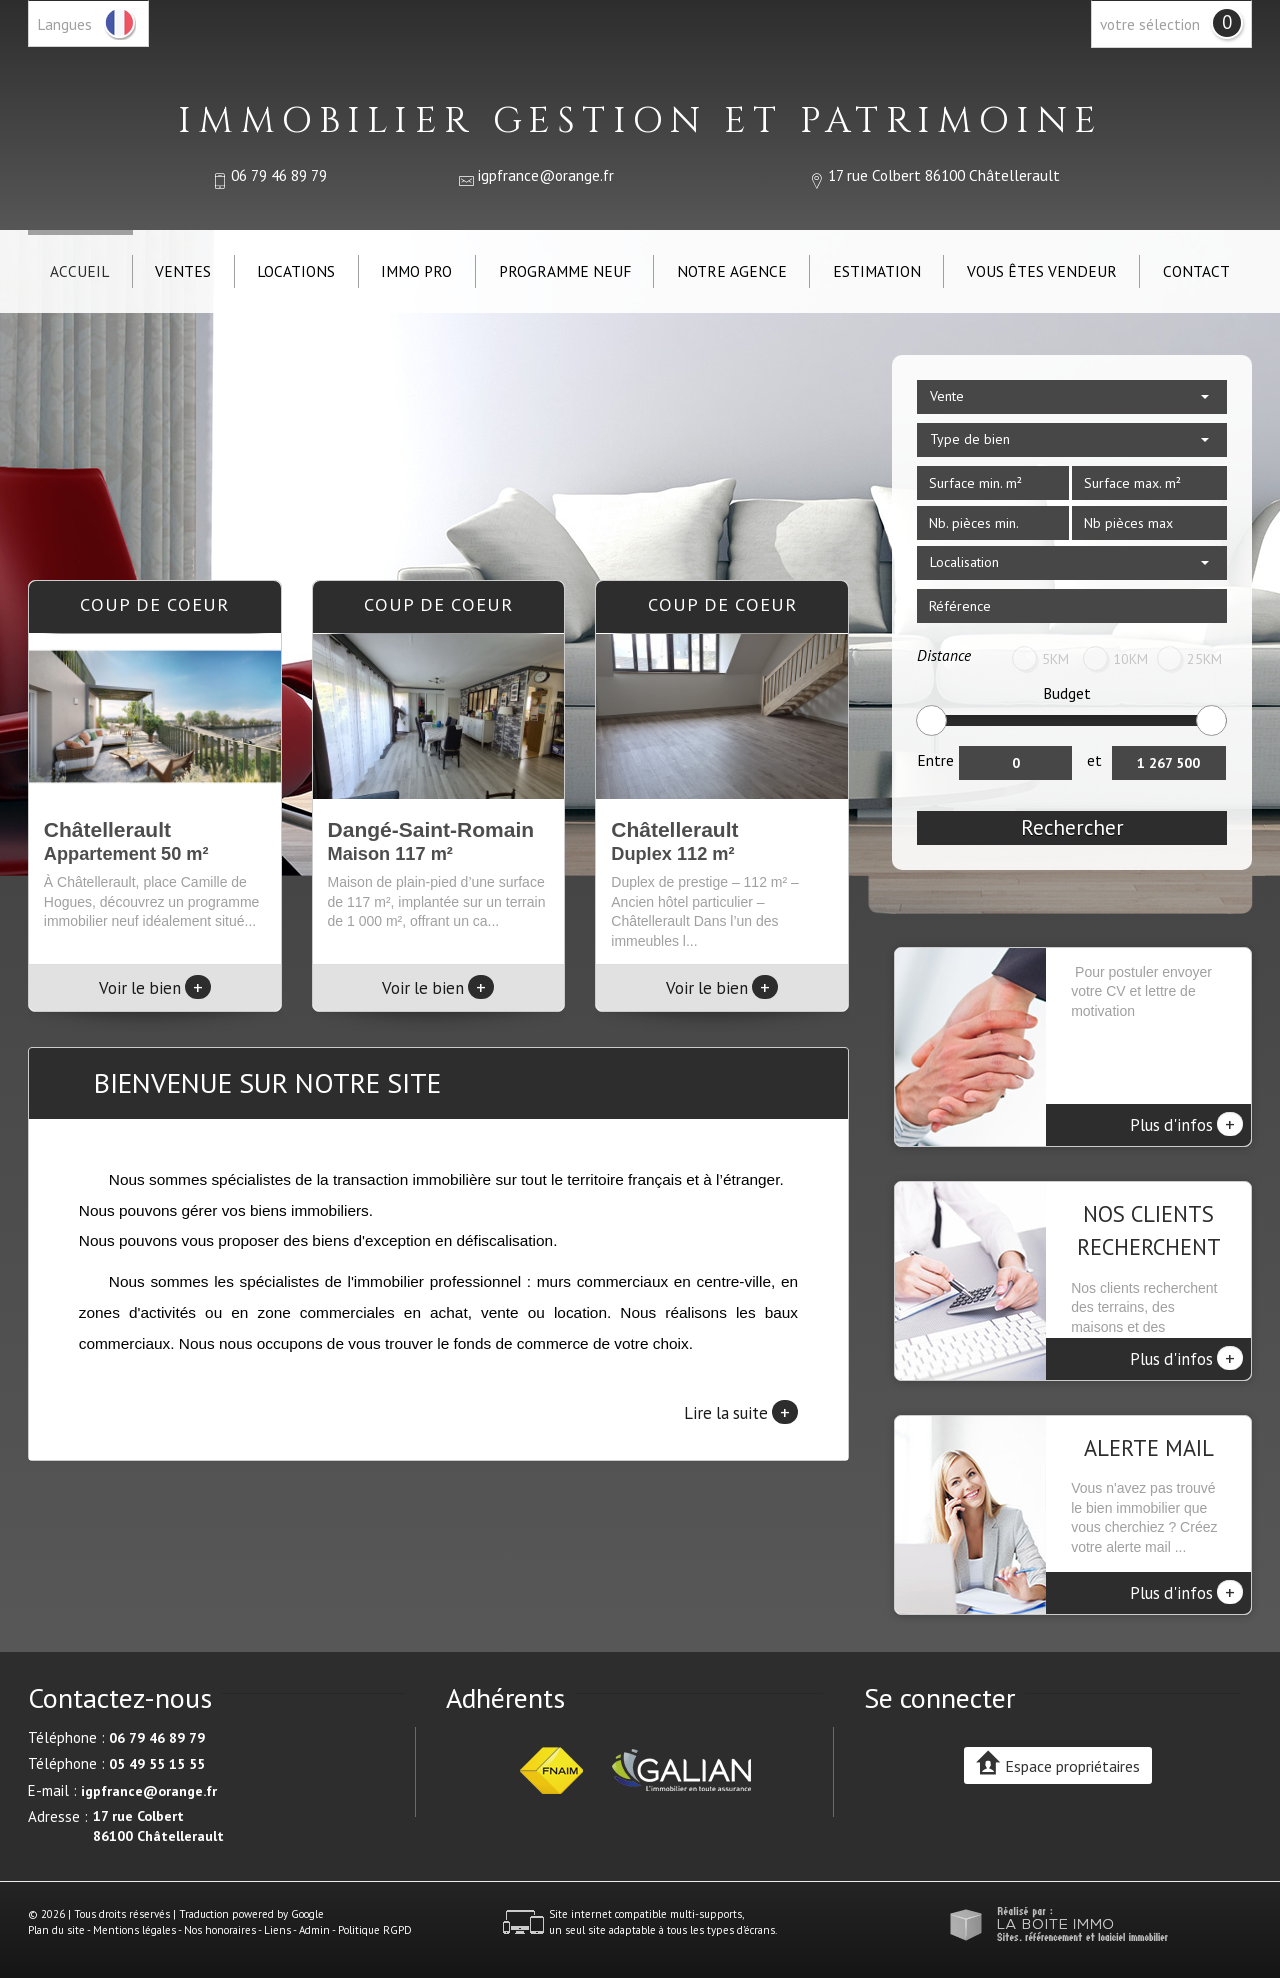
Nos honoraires (220, 1930)
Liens (277, 1930)
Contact (1196, 271)
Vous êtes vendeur (1042, 271)
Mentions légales (134, 1930)
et (1094, 760)
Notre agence (732, 271)
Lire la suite (741, 1412)
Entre (935, 760)
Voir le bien (155, 988)
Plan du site (56, 1930)
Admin (314, 1930)
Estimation (877, 271)
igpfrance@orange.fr (546, 175)
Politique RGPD (375, 1930)
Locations (296, 271)
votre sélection (1150, 24)
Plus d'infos (1186, 1124)
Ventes (183, 271)
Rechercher (1072, 827)
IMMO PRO (416, 271)
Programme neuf (565, 271)
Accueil (79, 271)
